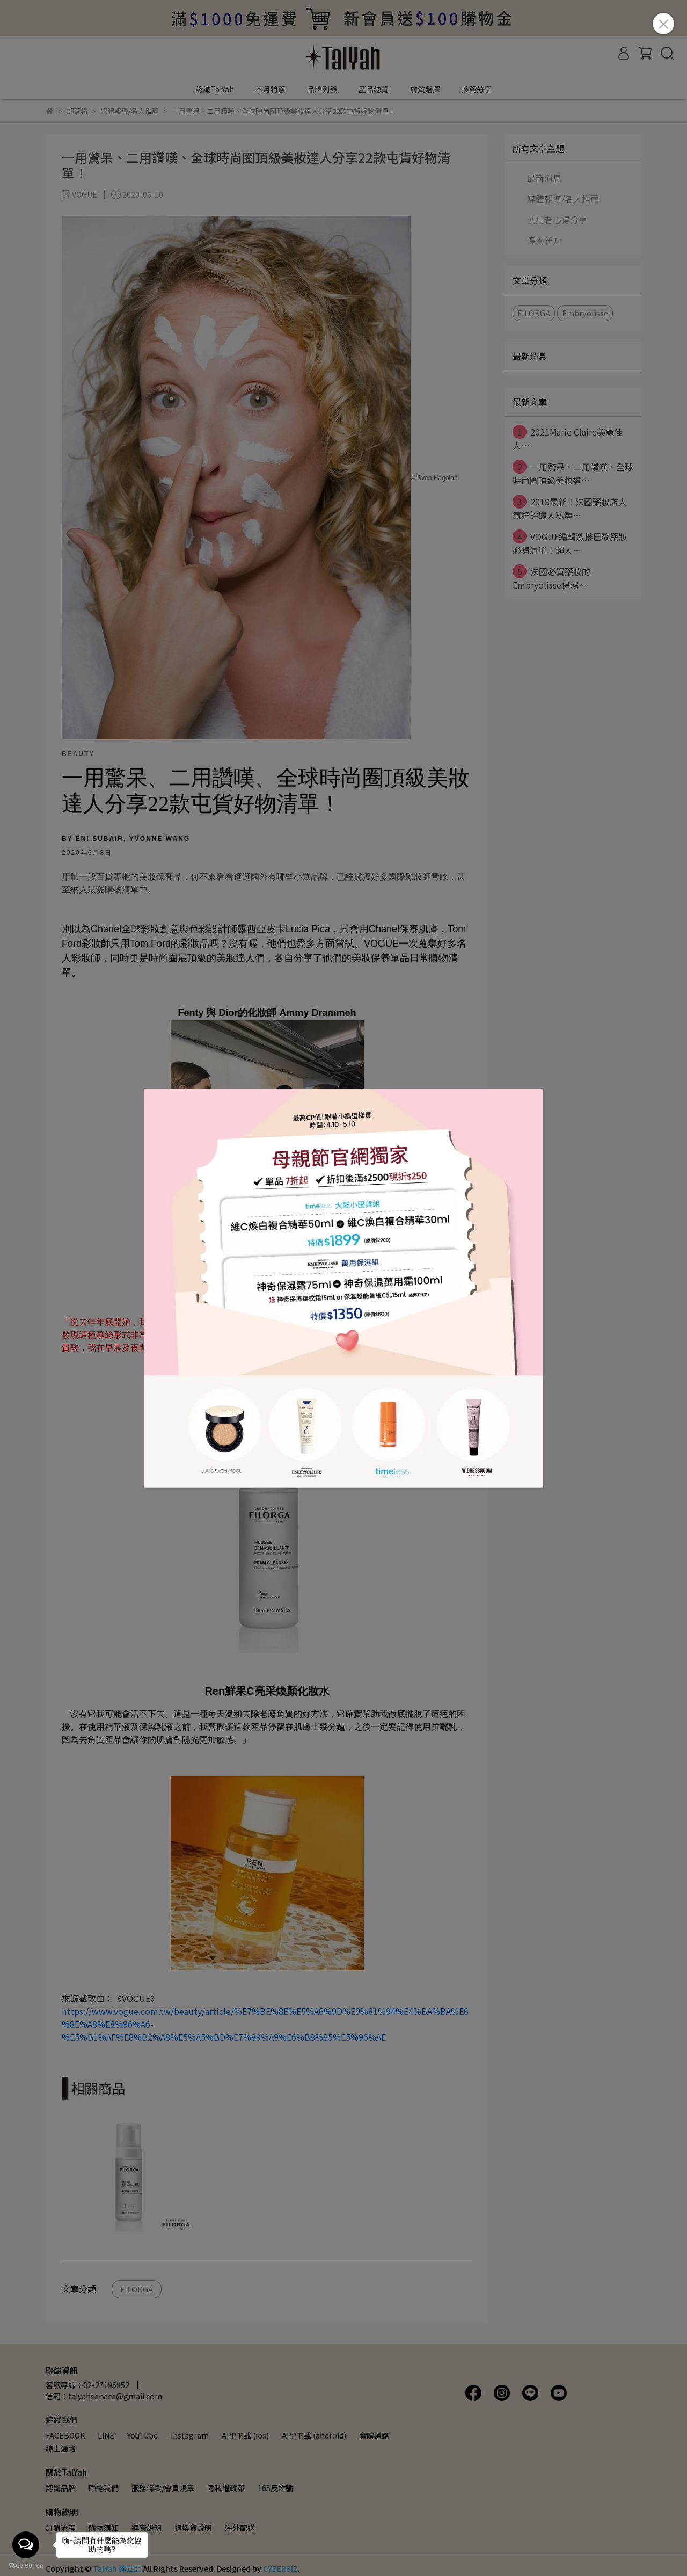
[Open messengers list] (25, 2544)
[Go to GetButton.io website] (26, 2565)
